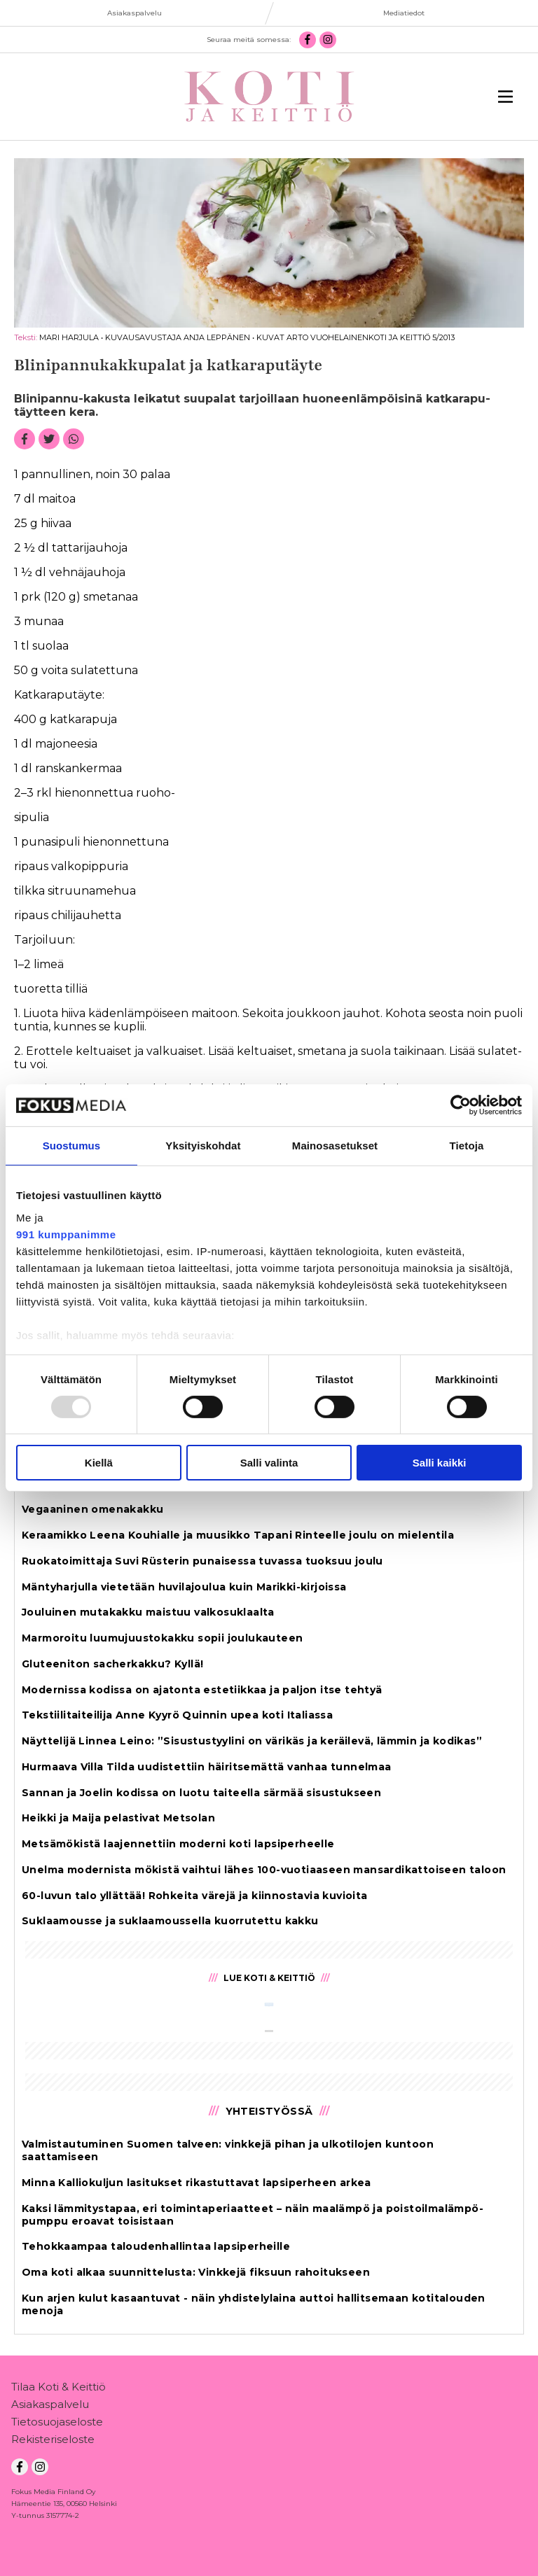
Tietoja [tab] (467, 1146)
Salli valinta (269, 1463)
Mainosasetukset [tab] (335, 1146)
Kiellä (99, 1463)
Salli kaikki (440, 1463)
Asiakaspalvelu (50, 2407)
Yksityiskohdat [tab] (202, 1146)
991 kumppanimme (66, 1234)
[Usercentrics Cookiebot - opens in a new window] (460, 1105)
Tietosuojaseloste (57, 2424)
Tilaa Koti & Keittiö (58, 2389)
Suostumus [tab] (72, 1146)
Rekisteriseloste (53, 2442)
